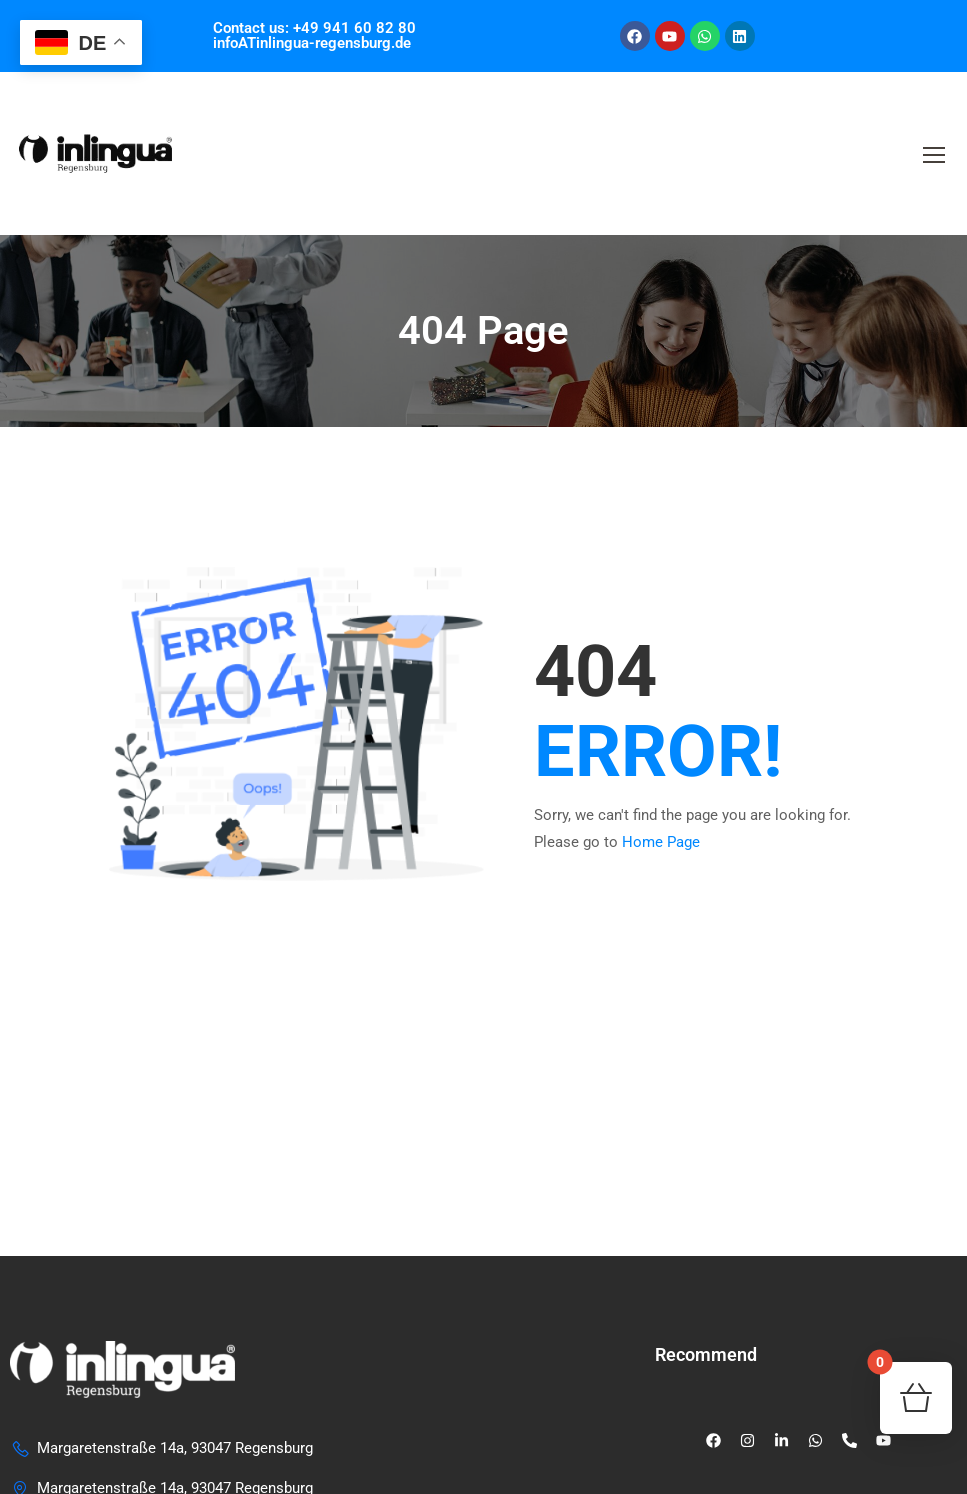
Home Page (661, 842)
